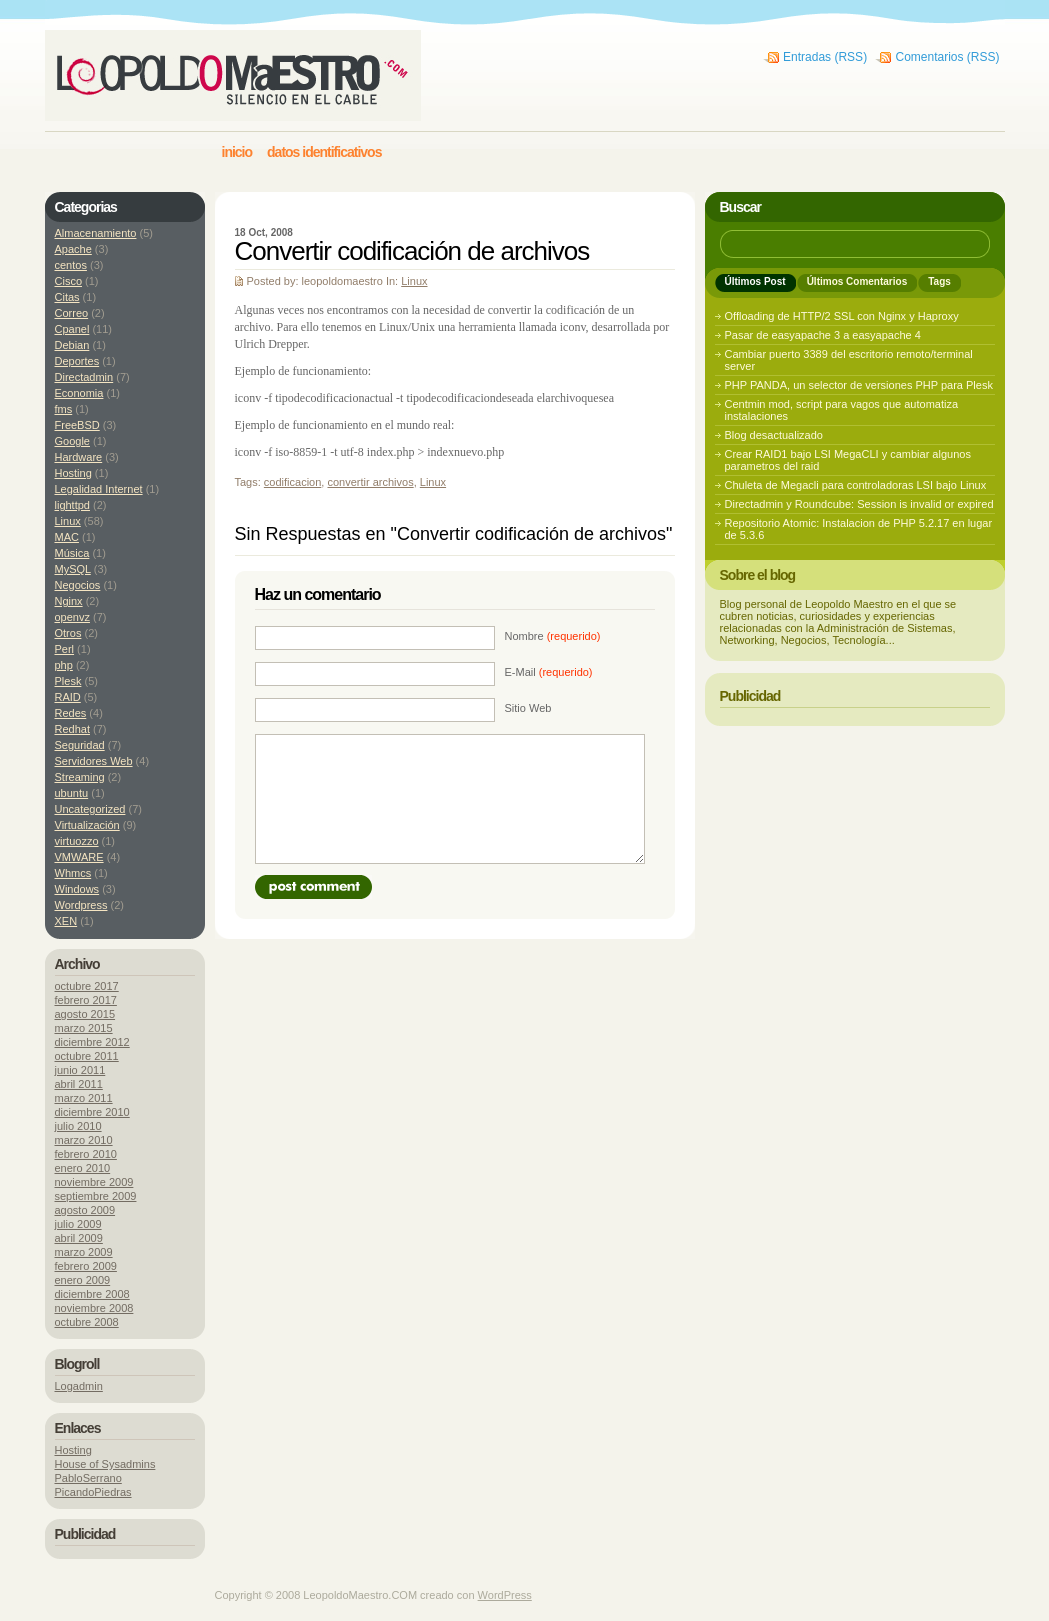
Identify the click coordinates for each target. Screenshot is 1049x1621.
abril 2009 (79, 1238)
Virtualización (87, 825)
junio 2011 (80, 1070)
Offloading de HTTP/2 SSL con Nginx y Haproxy (842, 316)
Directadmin (84, 377)
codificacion (292, 482)
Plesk (68, 681)
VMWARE (79, 857)
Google (72, 441)
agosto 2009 (85, 1210)
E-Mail (549, 672)
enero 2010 (83, 1168)
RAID (68, 697)
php (64, 665)
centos (71, 265)
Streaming (80, 777)
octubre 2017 (87, 986)
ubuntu (72, 793)
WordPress (505, 1595)
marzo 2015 (84, 1028)
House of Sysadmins (105, 1464)
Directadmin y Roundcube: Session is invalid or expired (859, 504)
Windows (77, 889)
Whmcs (73, 873)
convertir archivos (370, 482)
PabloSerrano (88, 1478)
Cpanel (72, 329)
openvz (72, 617)
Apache (73, 249)
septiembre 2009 (96, 1196)
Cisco (69, 281)
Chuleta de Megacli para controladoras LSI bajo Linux (856, 485)
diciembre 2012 (92, 1042)
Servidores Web (94, 761)
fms (64, 409)
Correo (72, 313)
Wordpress (81, 905)
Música (72, 553)
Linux (414, 281)
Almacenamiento (96, 233)
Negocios (78, 585)
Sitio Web (528, 708)
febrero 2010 (86, 1154)
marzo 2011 (84, 1098)
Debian (72, 345)
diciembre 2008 (92, 1294)
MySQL (73, 569)
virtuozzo (77, 841)
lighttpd (72, 505)
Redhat (72, 729)
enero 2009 (83, 1280)
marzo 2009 (84, 1252)
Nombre (553, 636)
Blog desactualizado (774, 435)
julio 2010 (78, 1126)
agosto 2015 (85, 1014)
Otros (68, 633)
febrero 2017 (86, 1000)
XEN (66, 921)
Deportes (77, 361)
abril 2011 (79, 1084)
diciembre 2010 (92, 1112)
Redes (71, 713)
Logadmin (79, 1386)
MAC (67, 537)
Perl (65, 649)
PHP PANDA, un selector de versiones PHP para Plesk (859, 385)
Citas (67, 297)
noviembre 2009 (94, 1182)
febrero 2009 (86, 1266)
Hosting (73, 473)
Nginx (69, 601)
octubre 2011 (87, 1056)
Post (313, 887)
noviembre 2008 (94, 1308)
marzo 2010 (84, 1140)
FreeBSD (77, 425)
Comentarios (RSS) (947, 57)
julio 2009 (78, 1224)
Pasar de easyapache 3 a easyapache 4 (823, 335)
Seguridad (80, 745)
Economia (79, 393)
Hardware (79, 457)
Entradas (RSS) (825, 57)
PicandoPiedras (93, 1492)
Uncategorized (90, 809)
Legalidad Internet (99, 489)
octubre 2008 (87, 1322)
